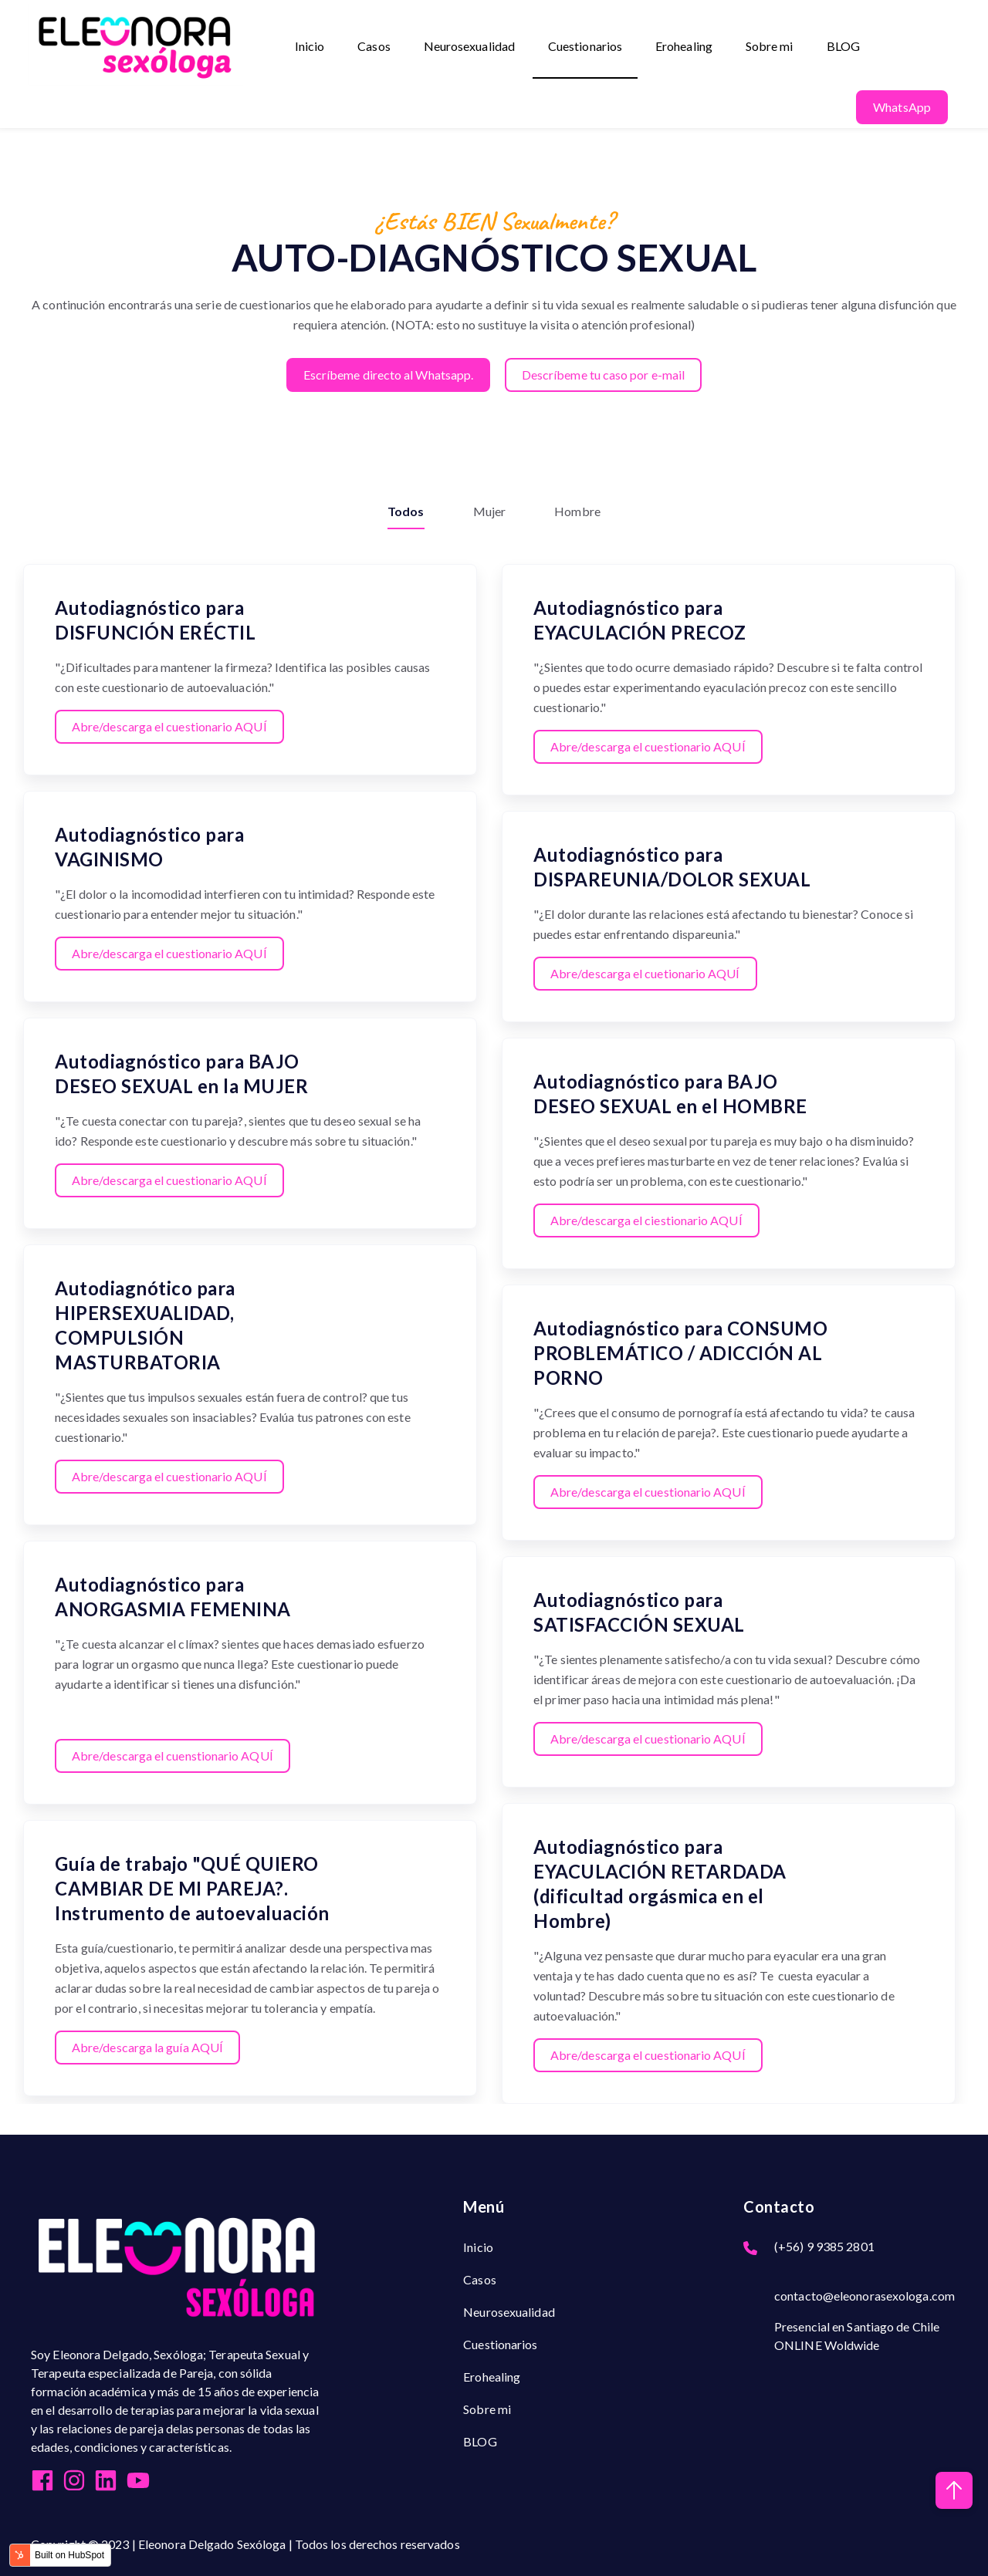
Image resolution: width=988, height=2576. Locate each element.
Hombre (577, 509)
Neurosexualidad (470, 46)
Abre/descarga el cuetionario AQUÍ (645, 971)
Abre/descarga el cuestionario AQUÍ (169, 724)
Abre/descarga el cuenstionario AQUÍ (173, 1754)
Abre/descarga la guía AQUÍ (148, 2045)
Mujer (489, 509)
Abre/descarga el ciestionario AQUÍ (646, 1218)
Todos (406, 509)
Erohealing (684, 46)
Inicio (310, 46)
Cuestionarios (586, 46)
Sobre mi (770, 46)
